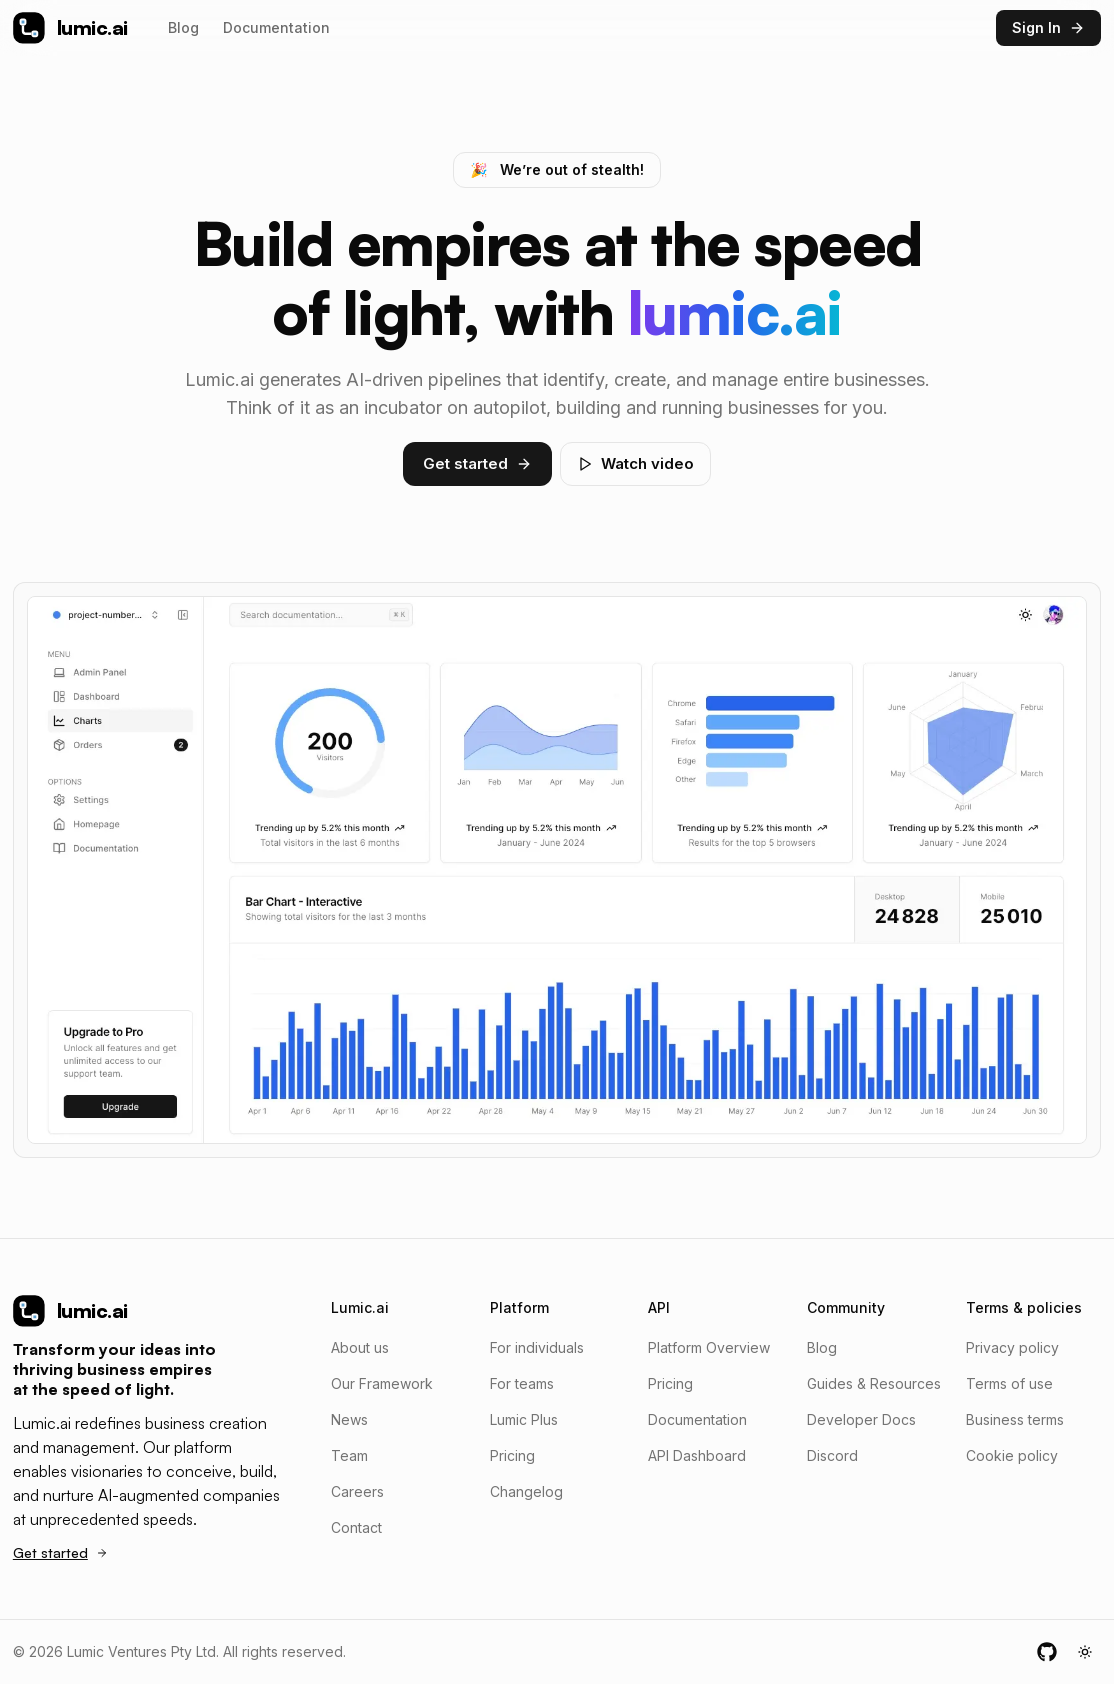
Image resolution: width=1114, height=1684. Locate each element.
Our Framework (382, 1383)
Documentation (276, 27)
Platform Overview (709, 1347)
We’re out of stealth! (556, 170)
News (349, 1419)
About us (360, 1347)
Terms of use (1009, 1383)
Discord (832, 1455)
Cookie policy (1012, 1455)
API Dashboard (697, 1455)
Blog (183, 27)
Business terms (1015, 1419)
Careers (357, 1491)
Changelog (526, 1491)
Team (349, 1455)
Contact (356, 1527)
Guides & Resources (874, 1383)
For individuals (537, 1347)
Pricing (512, 1455)
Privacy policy (1012, 1347)
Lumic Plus (524, 1419)
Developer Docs (861, 1419)
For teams (522, 1383)
